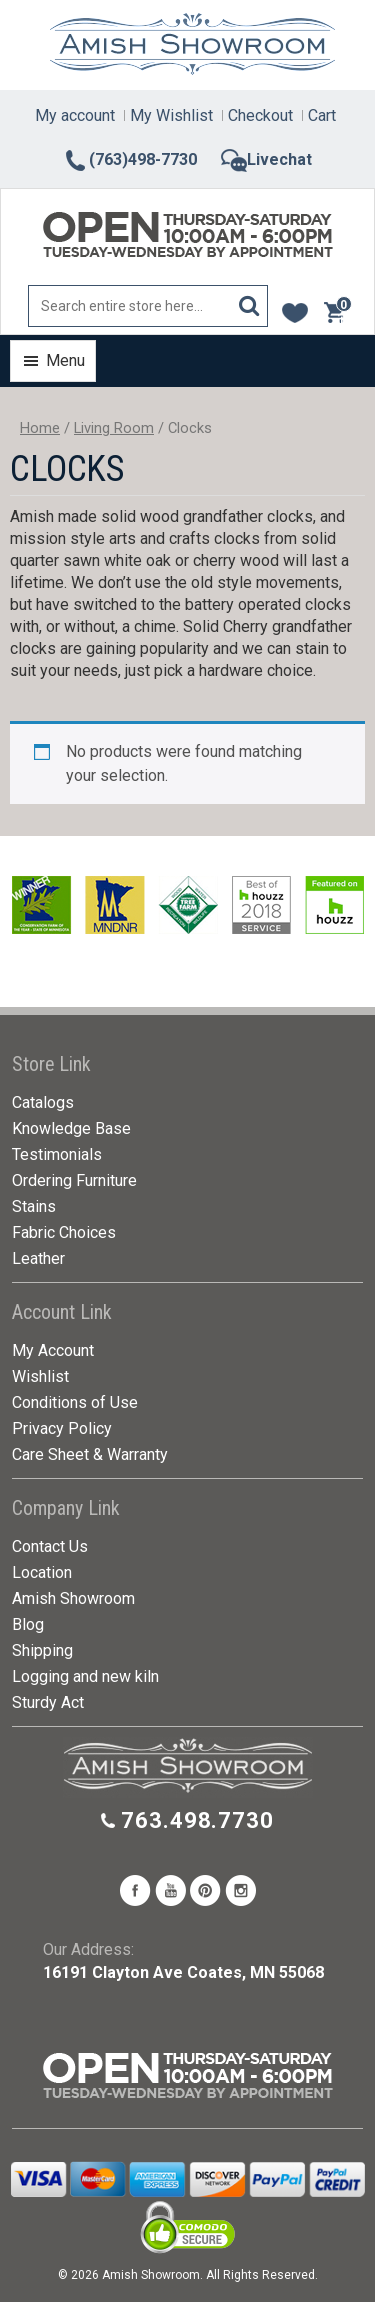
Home (40, 428)
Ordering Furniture (74, 1180)
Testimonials (57, 1154)
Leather (38, 1258)
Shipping (42, 1650)
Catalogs (43, 1102)
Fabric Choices (64, 1232)
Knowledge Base (71, 1128)
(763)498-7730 (130, 159)
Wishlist (40, 1376)
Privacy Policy (62, 1428)
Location (42, 1572)
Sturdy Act (48, 1702)
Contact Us (50, 1546)
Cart (322, 115)
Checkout (260, 115)
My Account (53, 1350)
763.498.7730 (197, 1820)
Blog (28, 1624)
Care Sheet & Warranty (90, 1454)
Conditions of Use (75, 1402)
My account (75, 115)
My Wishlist (171, 115)
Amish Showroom (73, 1598)
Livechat (266, 159)
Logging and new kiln (85, 1676)
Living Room (114, 428)
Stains (34, 1206)
